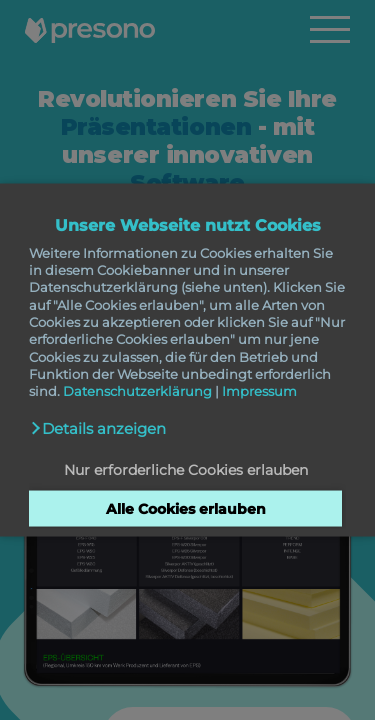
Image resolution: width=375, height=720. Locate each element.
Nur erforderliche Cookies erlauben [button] (186, 469)
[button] (98, 428)
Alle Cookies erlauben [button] (186, 509)
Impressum (259, 391)
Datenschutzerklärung (137, 391)
